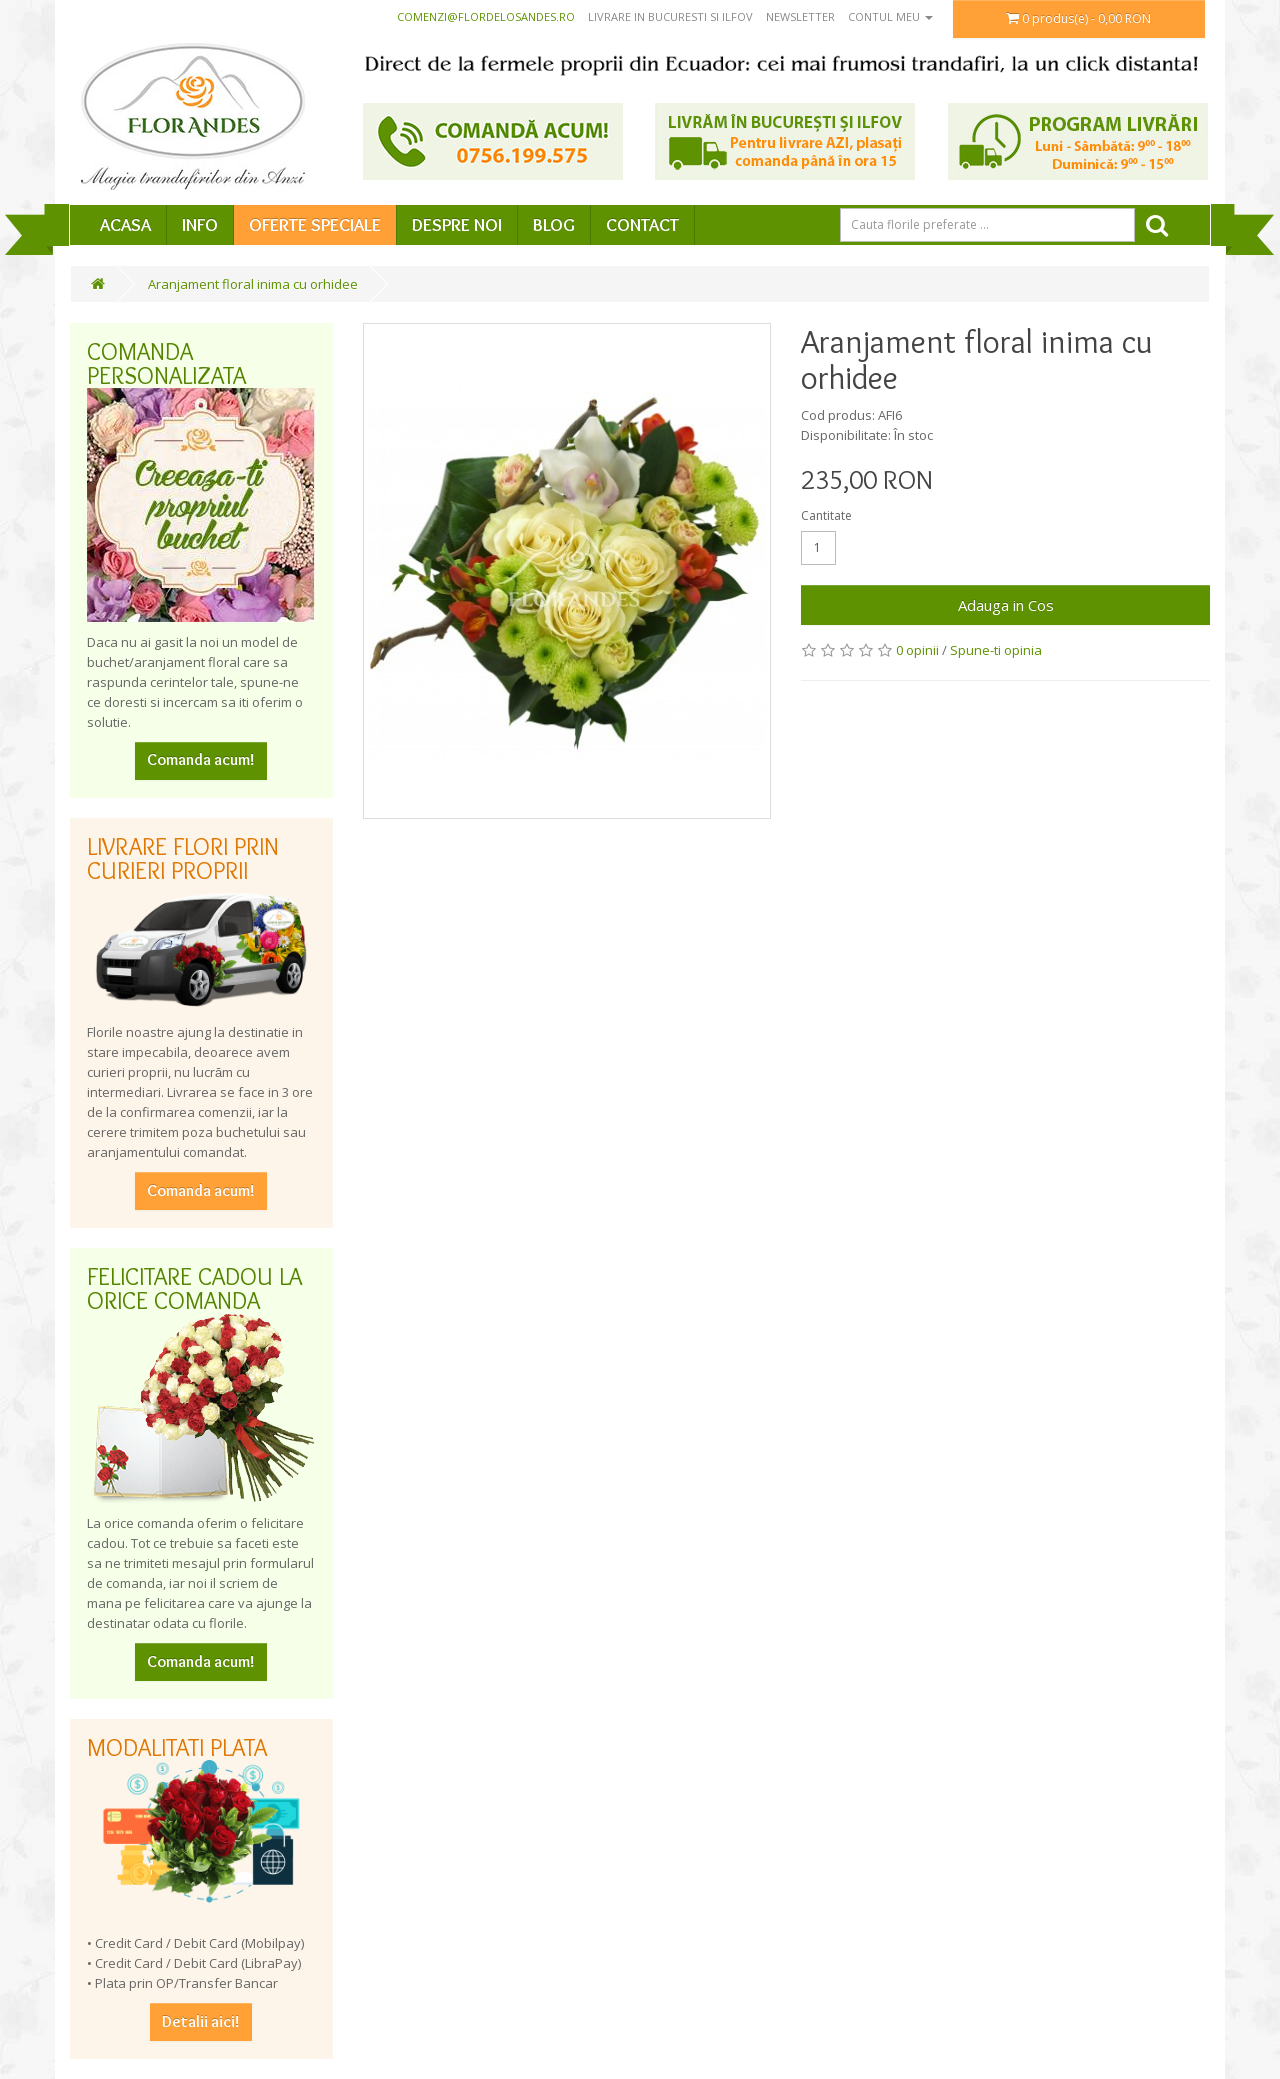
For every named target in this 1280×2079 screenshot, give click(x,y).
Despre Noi (457, 225)
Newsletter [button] (800, 16)
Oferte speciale (315, 225)
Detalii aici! (201, 2021)
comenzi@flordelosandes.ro (486, 16)
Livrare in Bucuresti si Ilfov (670, 16)
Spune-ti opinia (996, 650)
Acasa (125, 225)
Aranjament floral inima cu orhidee (253, 284)
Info (200, 225)
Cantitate (826, 515)
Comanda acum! (201, 759)
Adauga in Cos (1006, 605)
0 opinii (917, 650)
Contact (642, 225)
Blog (554, 225)
